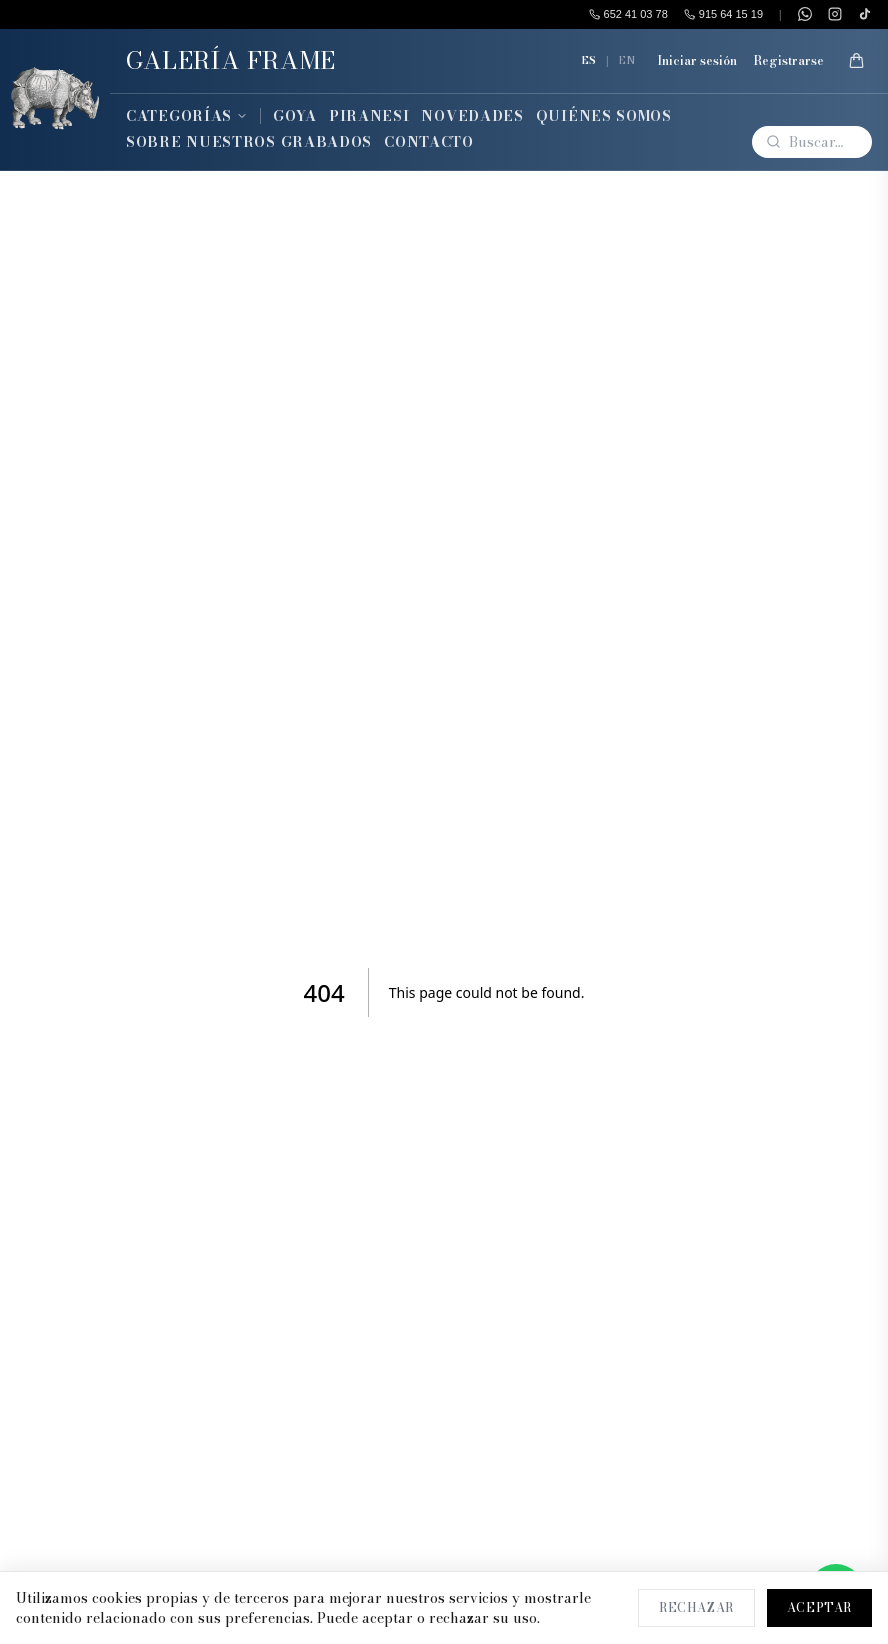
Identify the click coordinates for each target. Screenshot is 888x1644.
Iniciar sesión (697, 61)
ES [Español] (588, 60)
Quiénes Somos (604, 116)
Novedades (472, 116)
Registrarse (788, 61)
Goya (295, 116)
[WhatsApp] (805, 14)
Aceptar (819, 1607)
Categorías (187, 116)
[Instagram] (835, 14)
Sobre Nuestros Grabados (249, 142)
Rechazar (696, 1607)
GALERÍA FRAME (231, 60)
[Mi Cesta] (856, 61)
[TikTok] (865, 14)
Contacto (429, 142)
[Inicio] (55, 99)
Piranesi (369, 116)
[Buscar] (812, 142)
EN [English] (627, 60)
